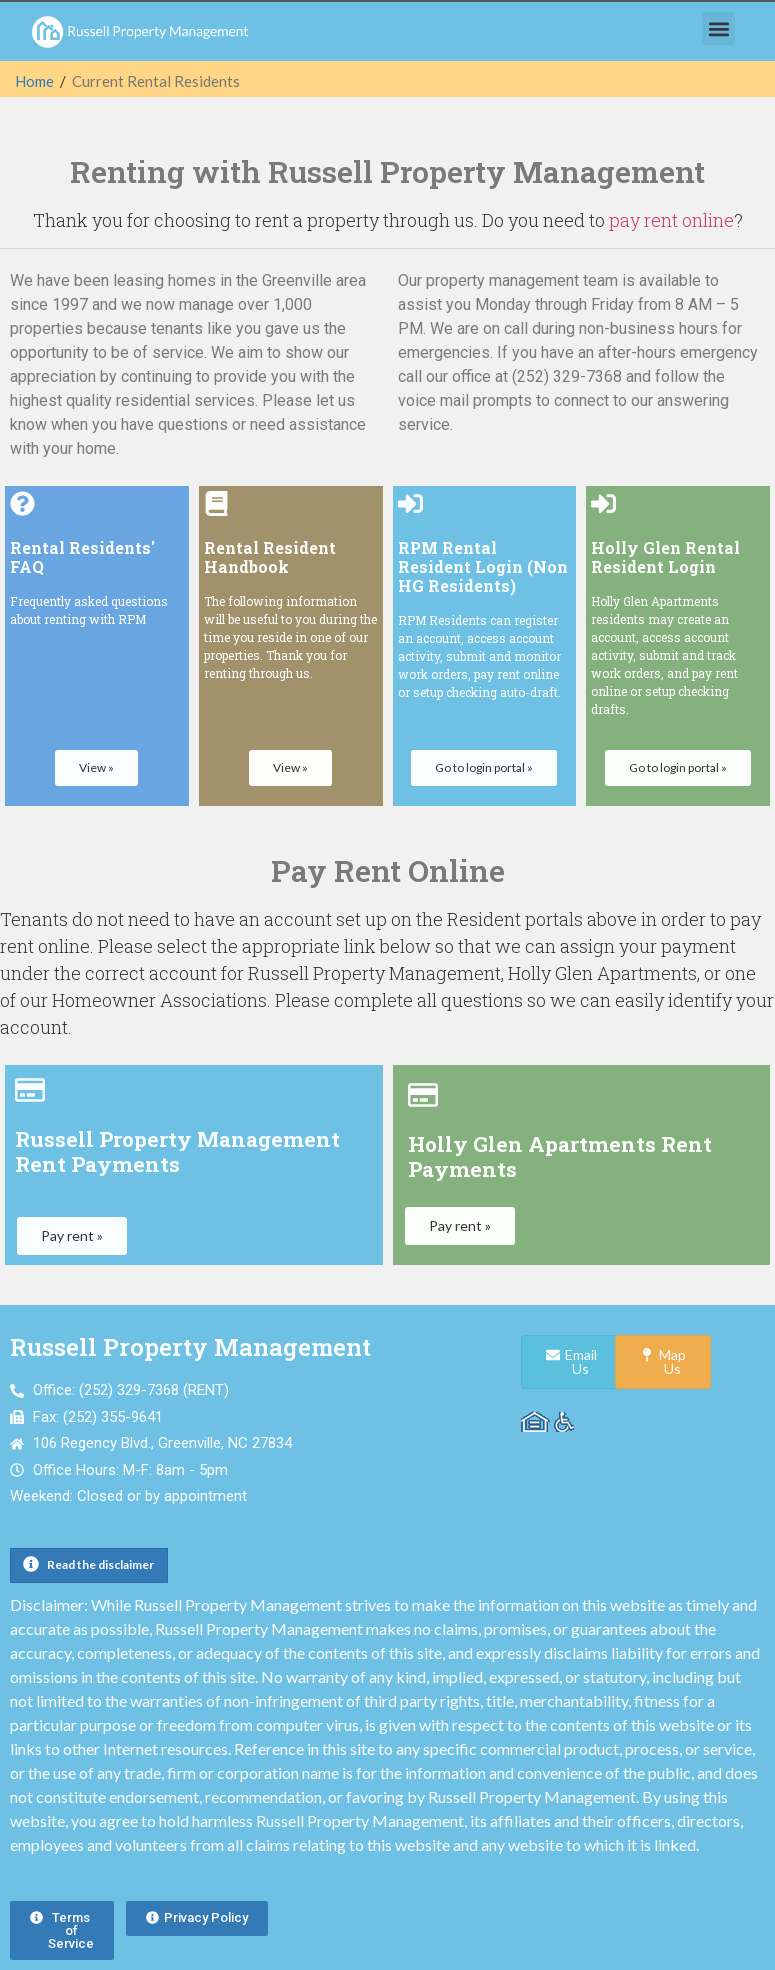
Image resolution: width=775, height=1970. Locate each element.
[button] (718, 28)
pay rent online (671, 220)
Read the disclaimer (100, 1564)
